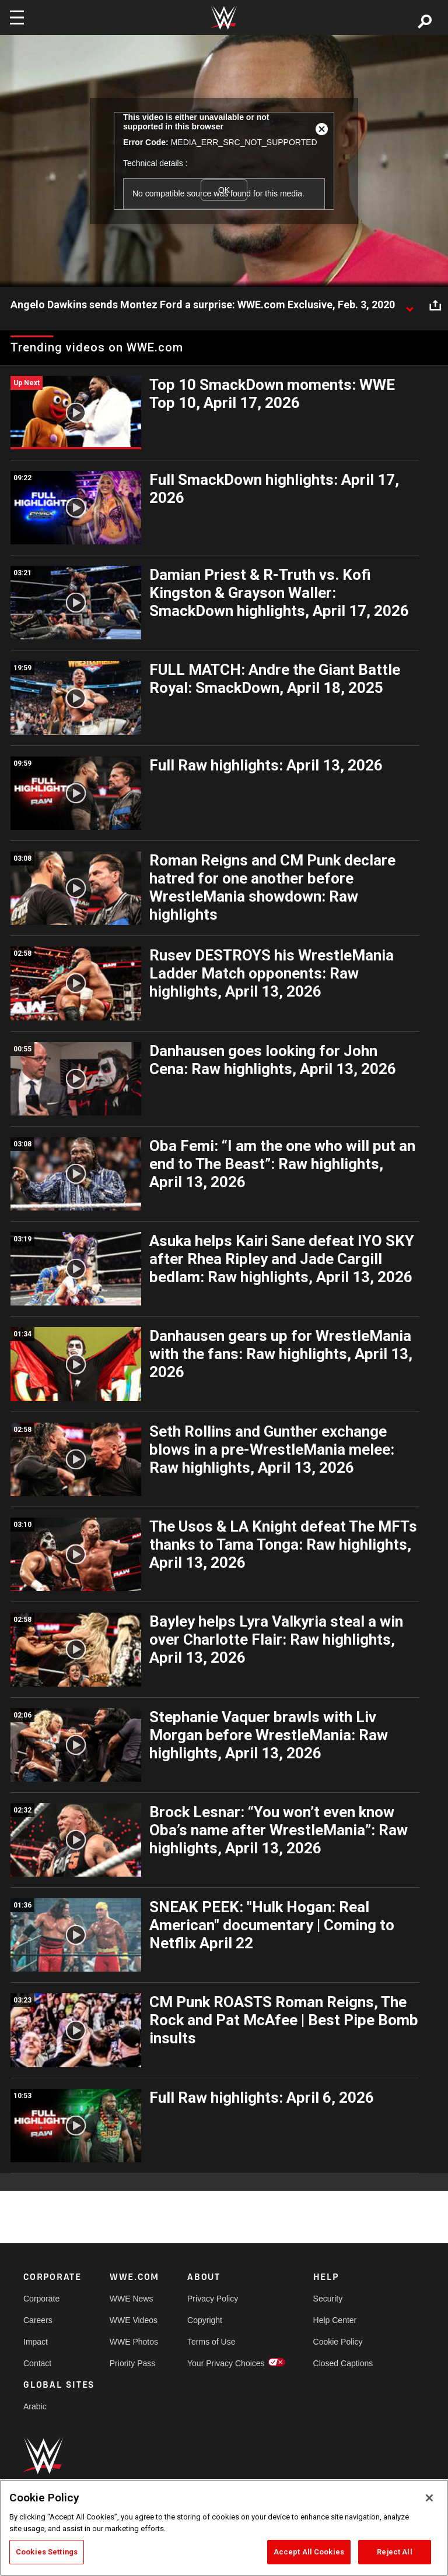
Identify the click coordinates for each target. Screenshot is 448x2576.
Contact (37, 2363)
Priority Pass (133, 2363)
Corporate (41, 2298)
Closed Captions (343, 2363)
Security (328, 2298)
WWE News (131, 2298)
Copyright (204, 2320)
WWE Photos (134, 2341)
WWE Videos (134, 2320)
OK (224, 190)
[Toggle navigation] (17, 17)
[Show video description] (409, 305)
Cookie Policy (338, 2341)
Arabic (35, 2406)
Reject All (394, 2551)
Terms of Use (211, 2341)
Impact (35, 2341)
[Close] (429, 2498)
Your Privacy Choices (226, 2363)
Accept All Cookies (309, 2551)
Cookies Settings (47, 2551)
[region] (224, 2527)
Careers (37, 2320)
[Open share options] (435, 305)
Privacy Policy (212, 2298)
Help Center (335, 2320)
